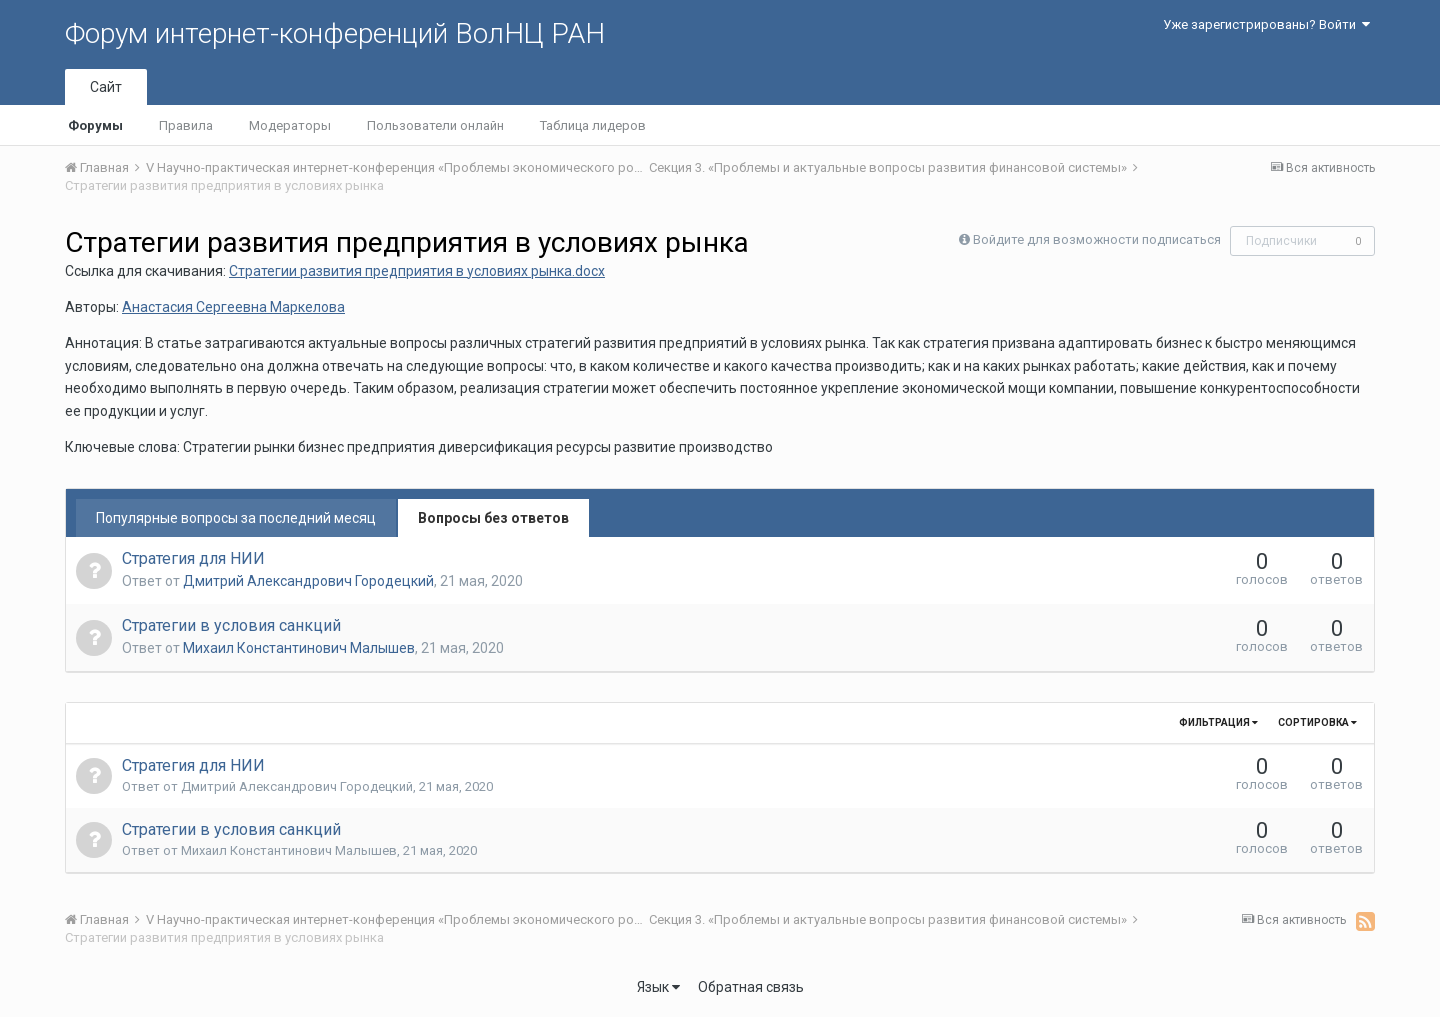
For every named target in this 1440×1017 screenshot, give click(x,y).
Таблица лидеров (593, 125)
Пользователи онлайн (435, 125)
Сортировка (1317, 722)
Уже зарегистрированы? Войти (1266, 24)
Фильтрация (1218, 722)
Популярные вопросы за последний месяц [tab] (236, 518)
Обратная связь (751, 987)
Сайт (106, 87)
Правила (186, 125)
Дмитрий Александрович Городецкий (308, 581)
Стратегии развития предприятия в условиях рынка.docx (417, 271)
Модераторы (290, 125)
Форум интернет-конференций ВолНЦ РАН (335, 33)
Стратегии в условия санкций (231, 625)
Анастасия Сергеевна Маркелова (233, 307)
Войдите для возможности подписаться (1097, 239)
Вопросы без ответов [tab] (493, 518)
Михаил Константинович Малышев (299, 648)
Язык (658, 987)
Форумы (95, 125)
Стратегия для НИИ (193, 558)
